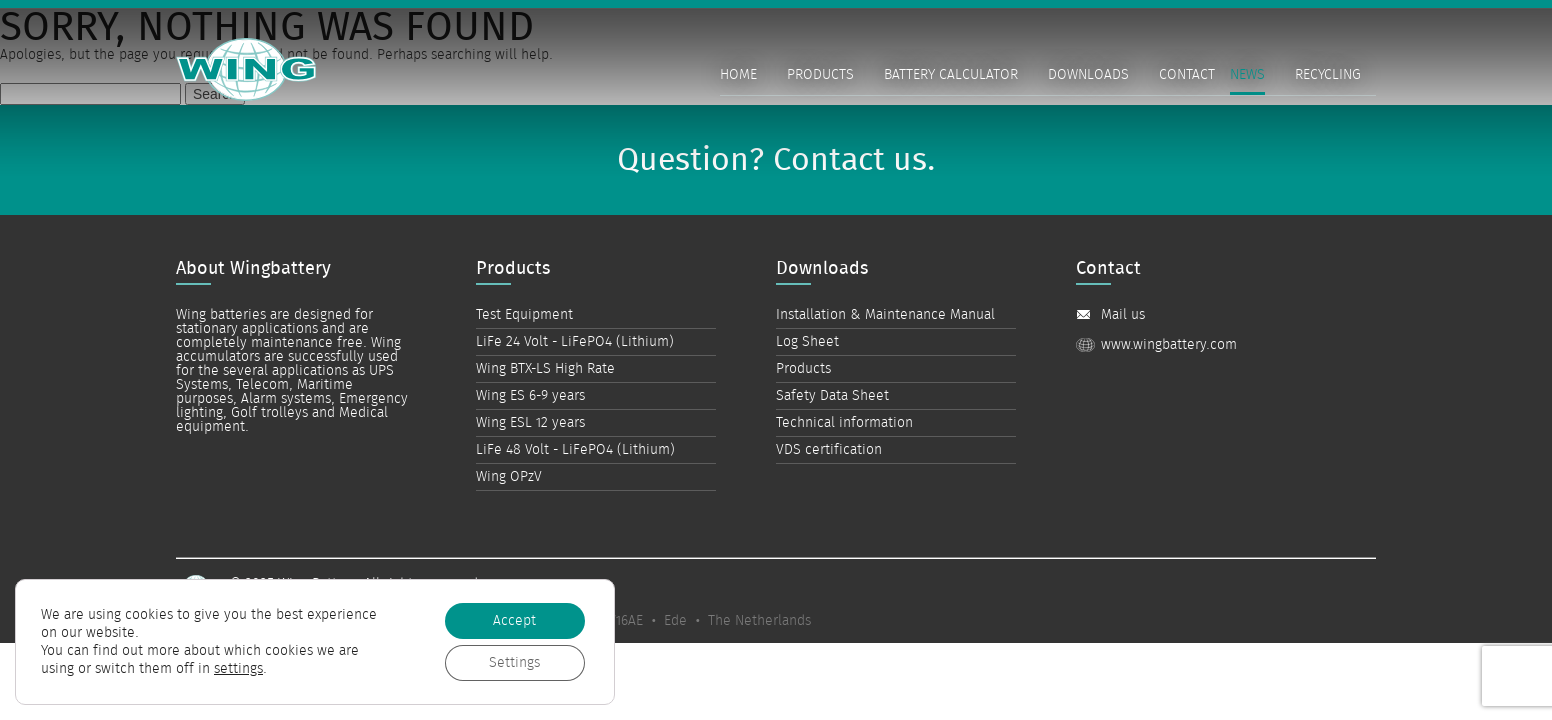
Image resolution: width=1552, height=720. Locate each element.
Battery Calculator (951, 75)
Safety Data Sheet (832, 396)
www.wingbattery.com (1169, 345)
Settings (514, 663)
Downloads (1088, 75)
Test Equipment (524, 315)
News (1247, 75)
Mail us (1123, 315)
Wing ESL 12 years (530, 423)
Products (820, 75)
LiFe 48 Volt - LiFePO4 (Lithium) (575, 450)
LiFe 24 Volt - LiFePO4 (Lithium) (575, 342)
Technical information (844, 423)
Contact (1187, 75)
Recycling (1328, 75)
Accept (514, 621)
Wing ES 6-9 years (530, 396)
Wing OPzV (509, 477)
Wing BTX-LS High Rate (545, 369)
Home (738, 75)
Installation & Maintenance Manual (885, 315)
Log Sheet (807, 342)
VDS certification (829, 450)
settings (238, 669)
